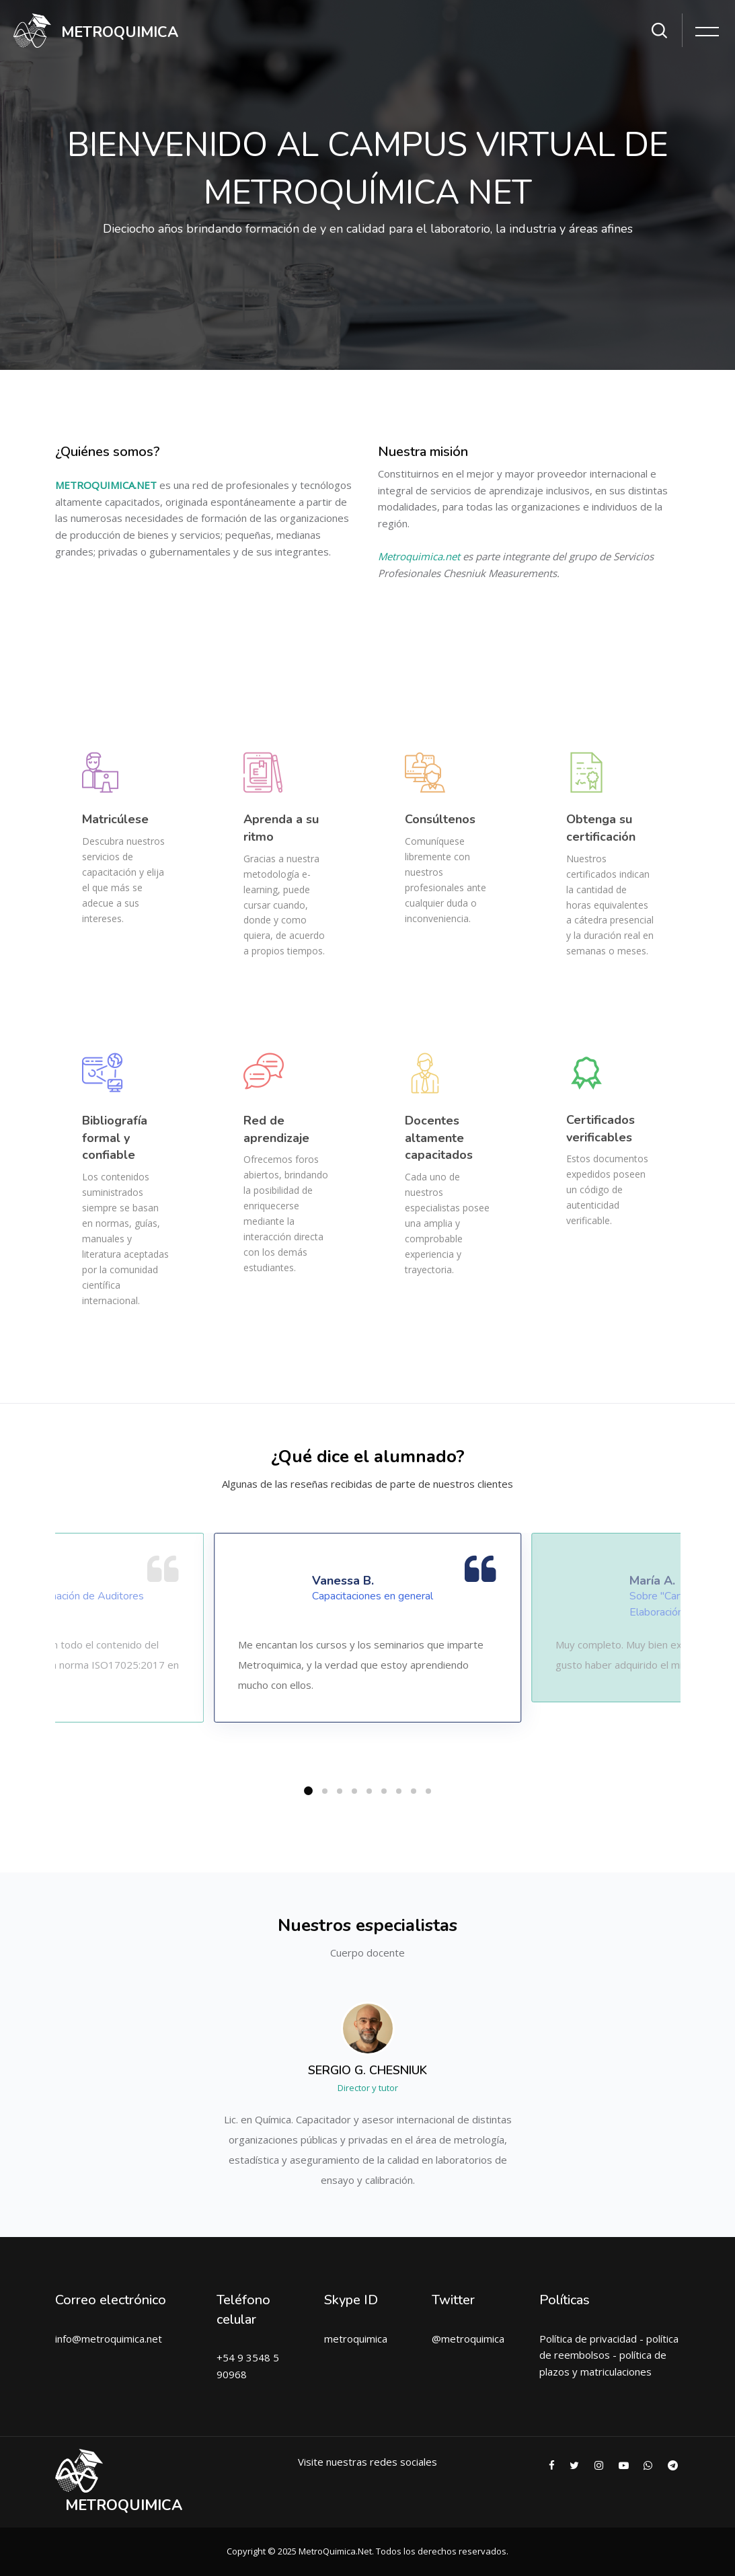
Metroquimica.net (419, 556)
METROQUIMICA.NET (106, 485)
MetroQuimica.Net (335, 2551)
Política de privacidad (588, 2338)
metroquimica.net (121, 2338)
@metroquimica (468, 2338)
